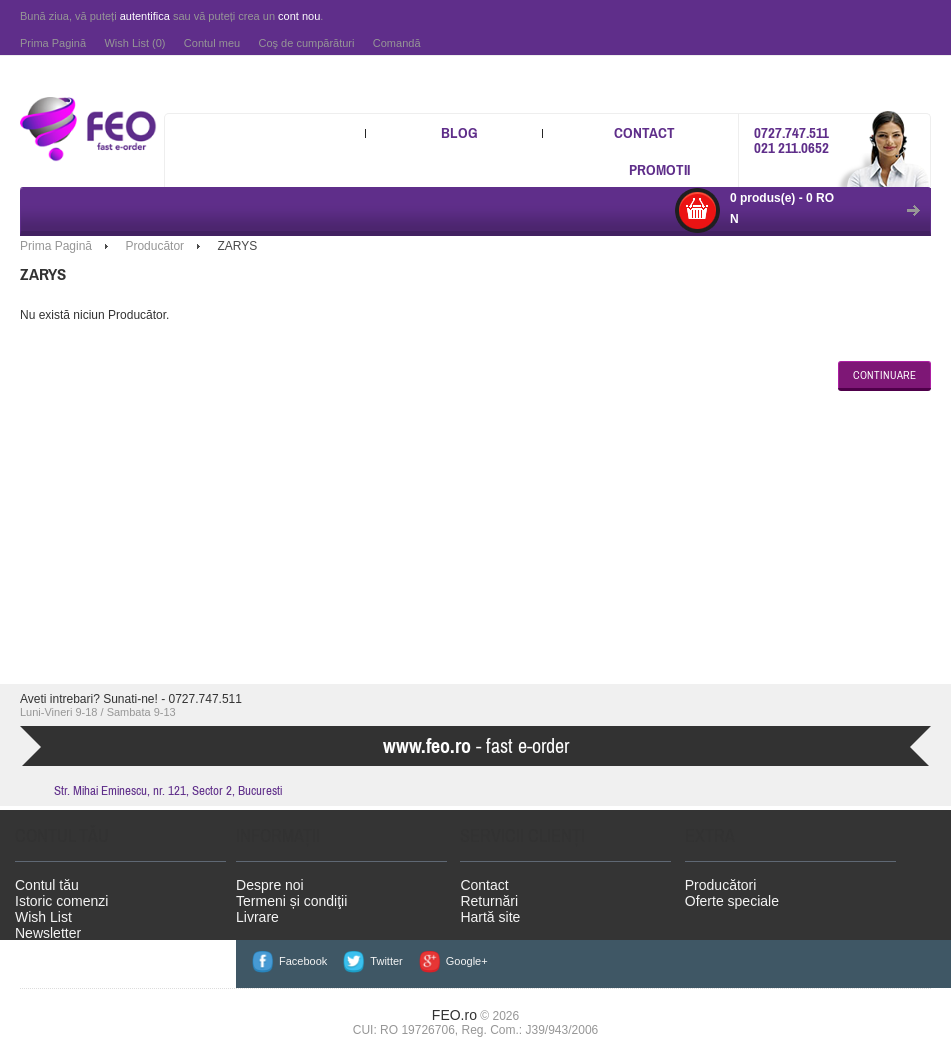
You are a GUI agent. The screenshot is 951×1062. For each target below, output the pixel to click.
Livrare (257, 917)
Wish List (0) (134, 43)
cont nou (299, 16)
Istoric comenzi (61, 901)
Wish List (43, 917)
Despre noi (270, 885)
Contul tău (47, 885)
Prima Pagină (53, 43)
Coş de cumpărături (306, 43)
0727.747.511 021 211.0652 (791, 140)
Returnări (489, 901)
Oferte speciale (732, 901)
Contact (644, 132)
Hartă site (490, 917)
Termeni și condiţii (291, 901)
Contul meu (212, 43)
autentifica (145, 16)
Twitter (386, 961)
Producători (721, 885)
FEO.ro (454, 1015)
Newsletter (48, 933)
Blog (459, 132)
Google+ (467, 961)
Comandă (397, 43)
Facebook (303, 961)
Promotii (659, 169)
